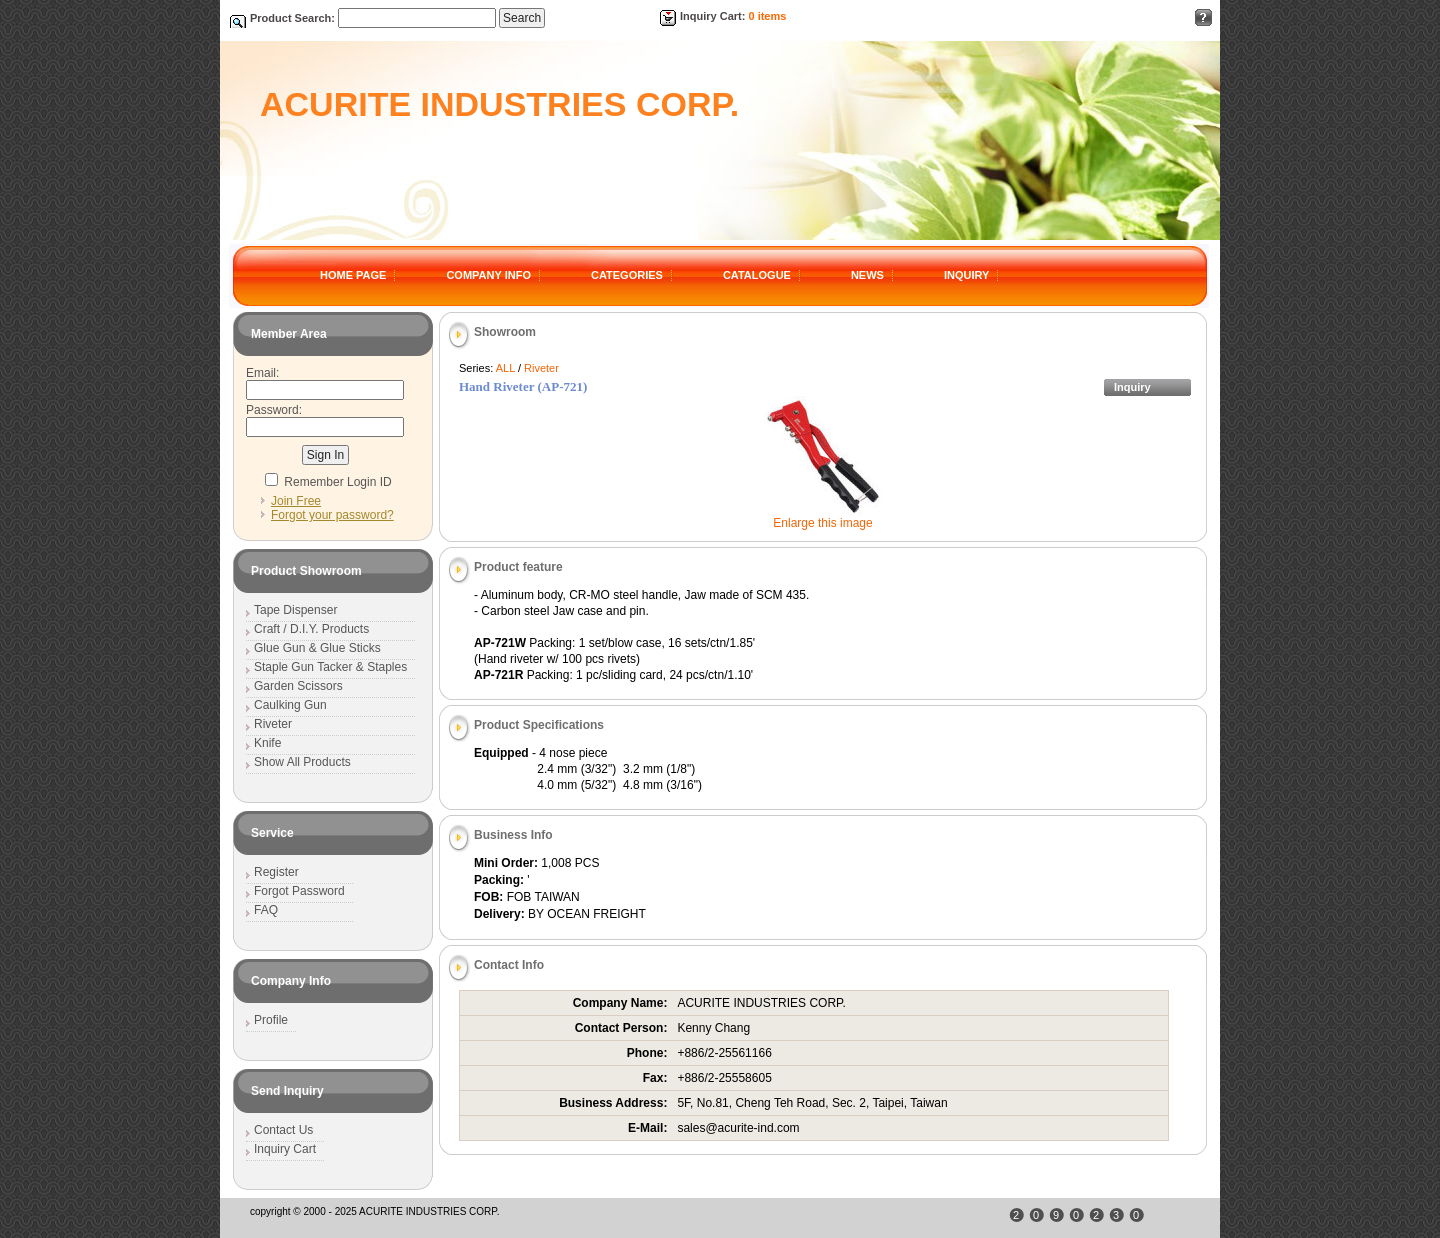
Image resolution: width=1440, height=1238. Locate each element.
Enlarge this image (822, 523)
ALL (505, 368)
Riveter (541, 368)
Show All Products (302, 762)
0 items (767, 16)
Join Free (296, 501)
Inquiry (1132, 387)
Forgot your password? (332, 515)
